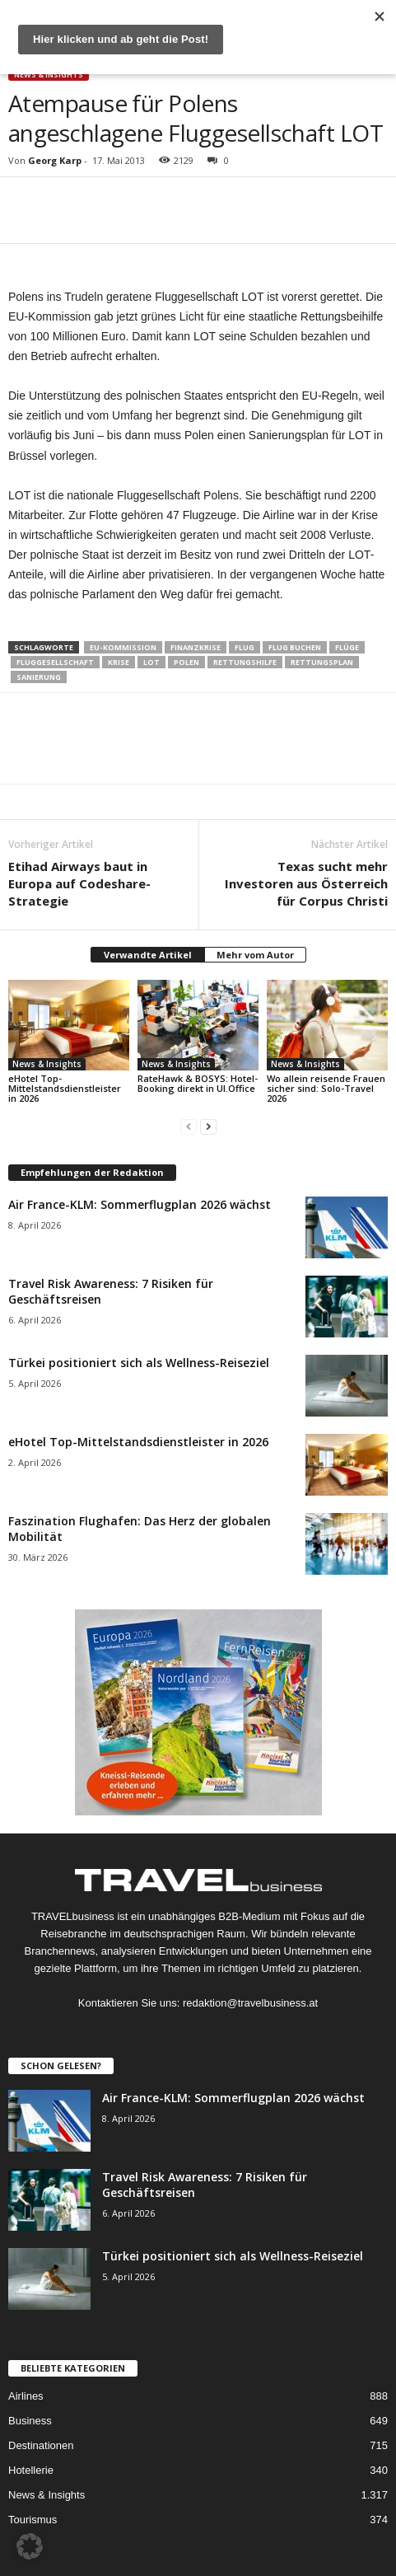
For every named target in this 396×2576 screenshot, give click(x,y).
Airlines (26, 2396)
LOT (151, 662)
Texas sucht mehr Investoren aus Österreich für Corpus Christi (306, 883)
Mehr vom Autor (255, 954)
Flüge (347, 647)
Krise (118, 662)
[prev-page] (188, 1126)
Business (30, 2420)
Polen (186, 662)
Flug (244, 647)
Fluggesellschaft (55, 662)
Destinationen (41, 2445)
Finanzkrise (195, 647)
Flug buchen (294, 647)
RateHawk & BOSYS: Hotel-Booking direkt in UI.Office (197, 1083)
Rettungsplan (322, 662)
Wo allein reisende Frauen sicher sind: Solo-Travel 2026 (326, 1088)
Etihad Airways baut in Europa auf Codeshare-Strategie (79, 883)
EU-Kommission (123, 647)
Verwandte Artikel (148, 954)
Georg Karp (55, 160)
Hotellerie (31, 2470)
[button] (29, 2546)
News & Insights (48, 74)
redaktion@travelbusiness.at (250, 2003)
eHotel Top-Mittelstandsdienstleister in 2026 (64, 1088)
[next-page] (208, 1126)
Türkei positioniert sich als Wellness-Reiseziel (138, 1362)
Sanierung (38, 677)
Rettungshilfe (245, 662)
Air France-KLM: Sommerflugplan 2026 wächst (139, 1204)
